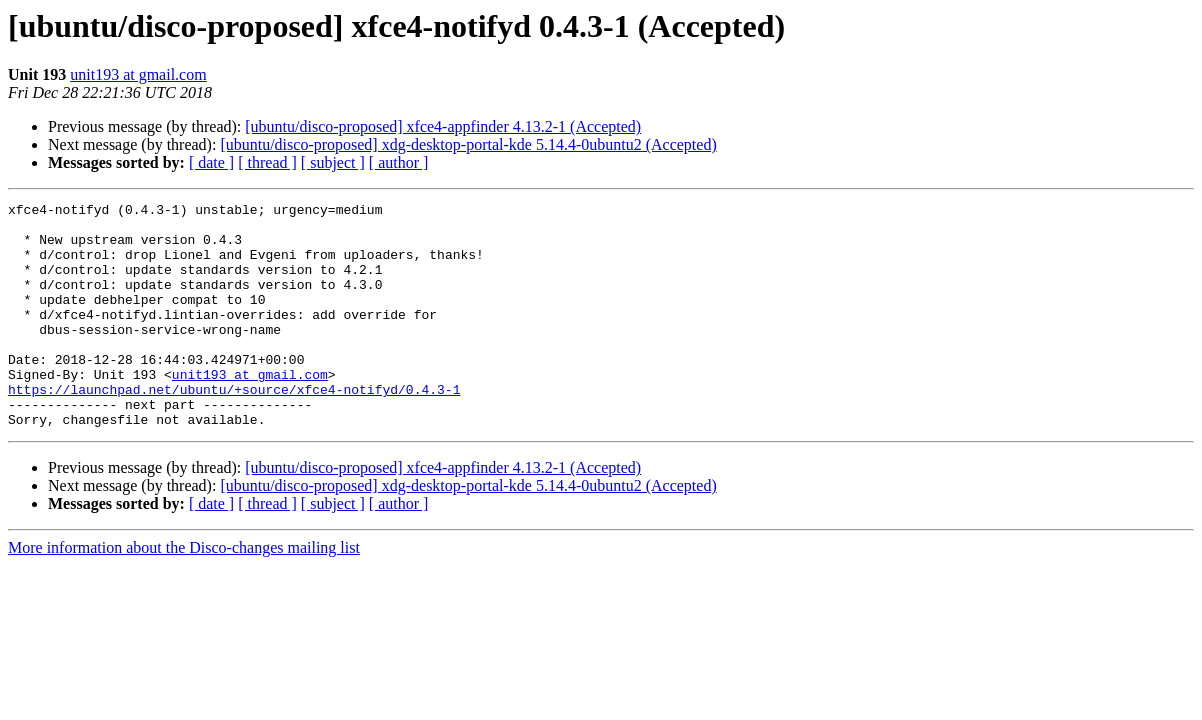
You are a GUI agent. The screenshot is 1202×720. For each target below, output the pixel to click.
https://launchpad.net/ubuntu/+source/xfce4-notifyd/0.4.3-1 (234, 428)
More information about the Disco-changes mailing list (184, 592)
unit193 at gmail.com (138, 74)
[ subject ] (333, 162)
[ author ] (399, 162)
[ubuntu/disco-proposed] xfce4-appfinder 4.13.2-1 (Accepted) (443, 126)
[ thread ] (267, 162)
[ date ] (211, 162)
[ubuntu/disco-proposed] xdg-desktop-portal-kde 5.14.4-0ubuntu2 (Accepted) (468, 144)
